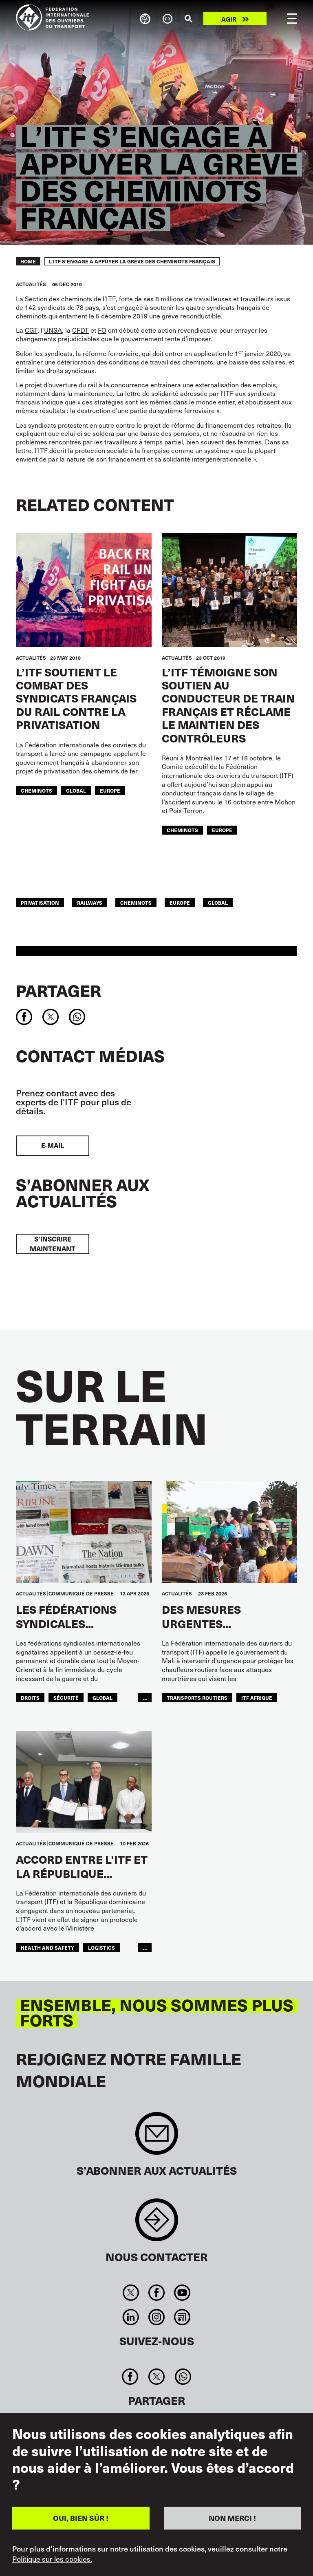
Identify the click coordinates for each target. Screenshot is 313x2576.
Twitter (130, 2292)
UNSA (53, 330)
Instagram (156, 2317)
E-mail (52, 1145)
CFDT (80, 330)
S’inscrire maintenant (52, 1243)
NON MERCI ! (232, 2518)
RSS (182, 2317)
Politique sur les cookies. (52, 2559)
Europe (110, 790)
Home (28, 261)
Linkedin (130, 2317)
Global (76, 790)
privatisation (40, 902)
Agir (228, 19)
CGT (31, 330)
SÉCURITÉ (66, 1697)
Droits (30, 1697)
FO (102, 330)
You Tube (182, 2292)
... (145, 1697)
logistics (101, 1947)
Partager (58, 990)
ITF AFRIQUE (256, 1697)
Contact (156, 2223)
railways (89, 902)
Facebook (156, 2292)
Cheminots (36, 790)
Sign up (156, 2137)
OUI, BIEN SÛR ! (80, 2518)
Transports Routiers (197, 1697)
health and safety (47, 1947)
